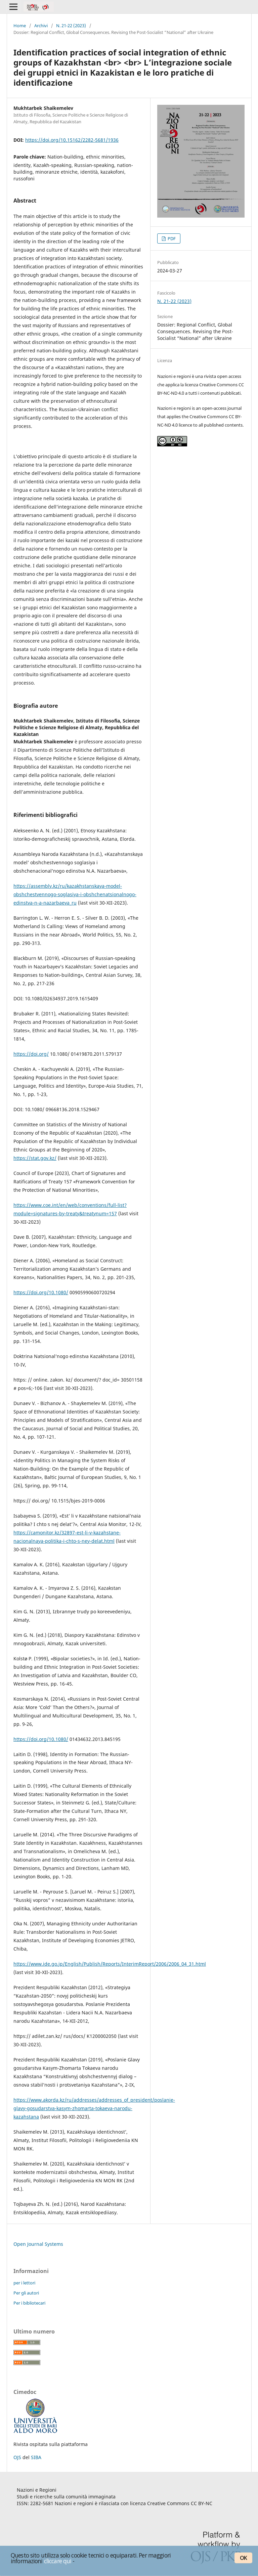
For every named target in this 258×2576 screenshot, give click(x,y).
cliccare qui (58, 2561)
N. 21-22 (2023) (71, 26)
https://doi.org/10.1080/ (40, 1292)
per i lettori (24, 2283)
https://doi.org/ (31, 1054)
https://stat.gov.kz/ (34, 1158)
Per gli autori (26, 2293)
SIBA (36, 2457)
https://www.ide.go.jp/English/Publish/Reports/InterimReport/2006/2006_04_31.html (109, 1964)
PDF (171, 238)
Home (19, 26)
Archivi (41, 26)
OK (243, 2558)
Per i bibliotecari (29, 2303)
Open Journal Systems (38, 2244)
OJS (17, 2457)
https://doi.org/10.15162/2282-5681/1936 (72, 140)
